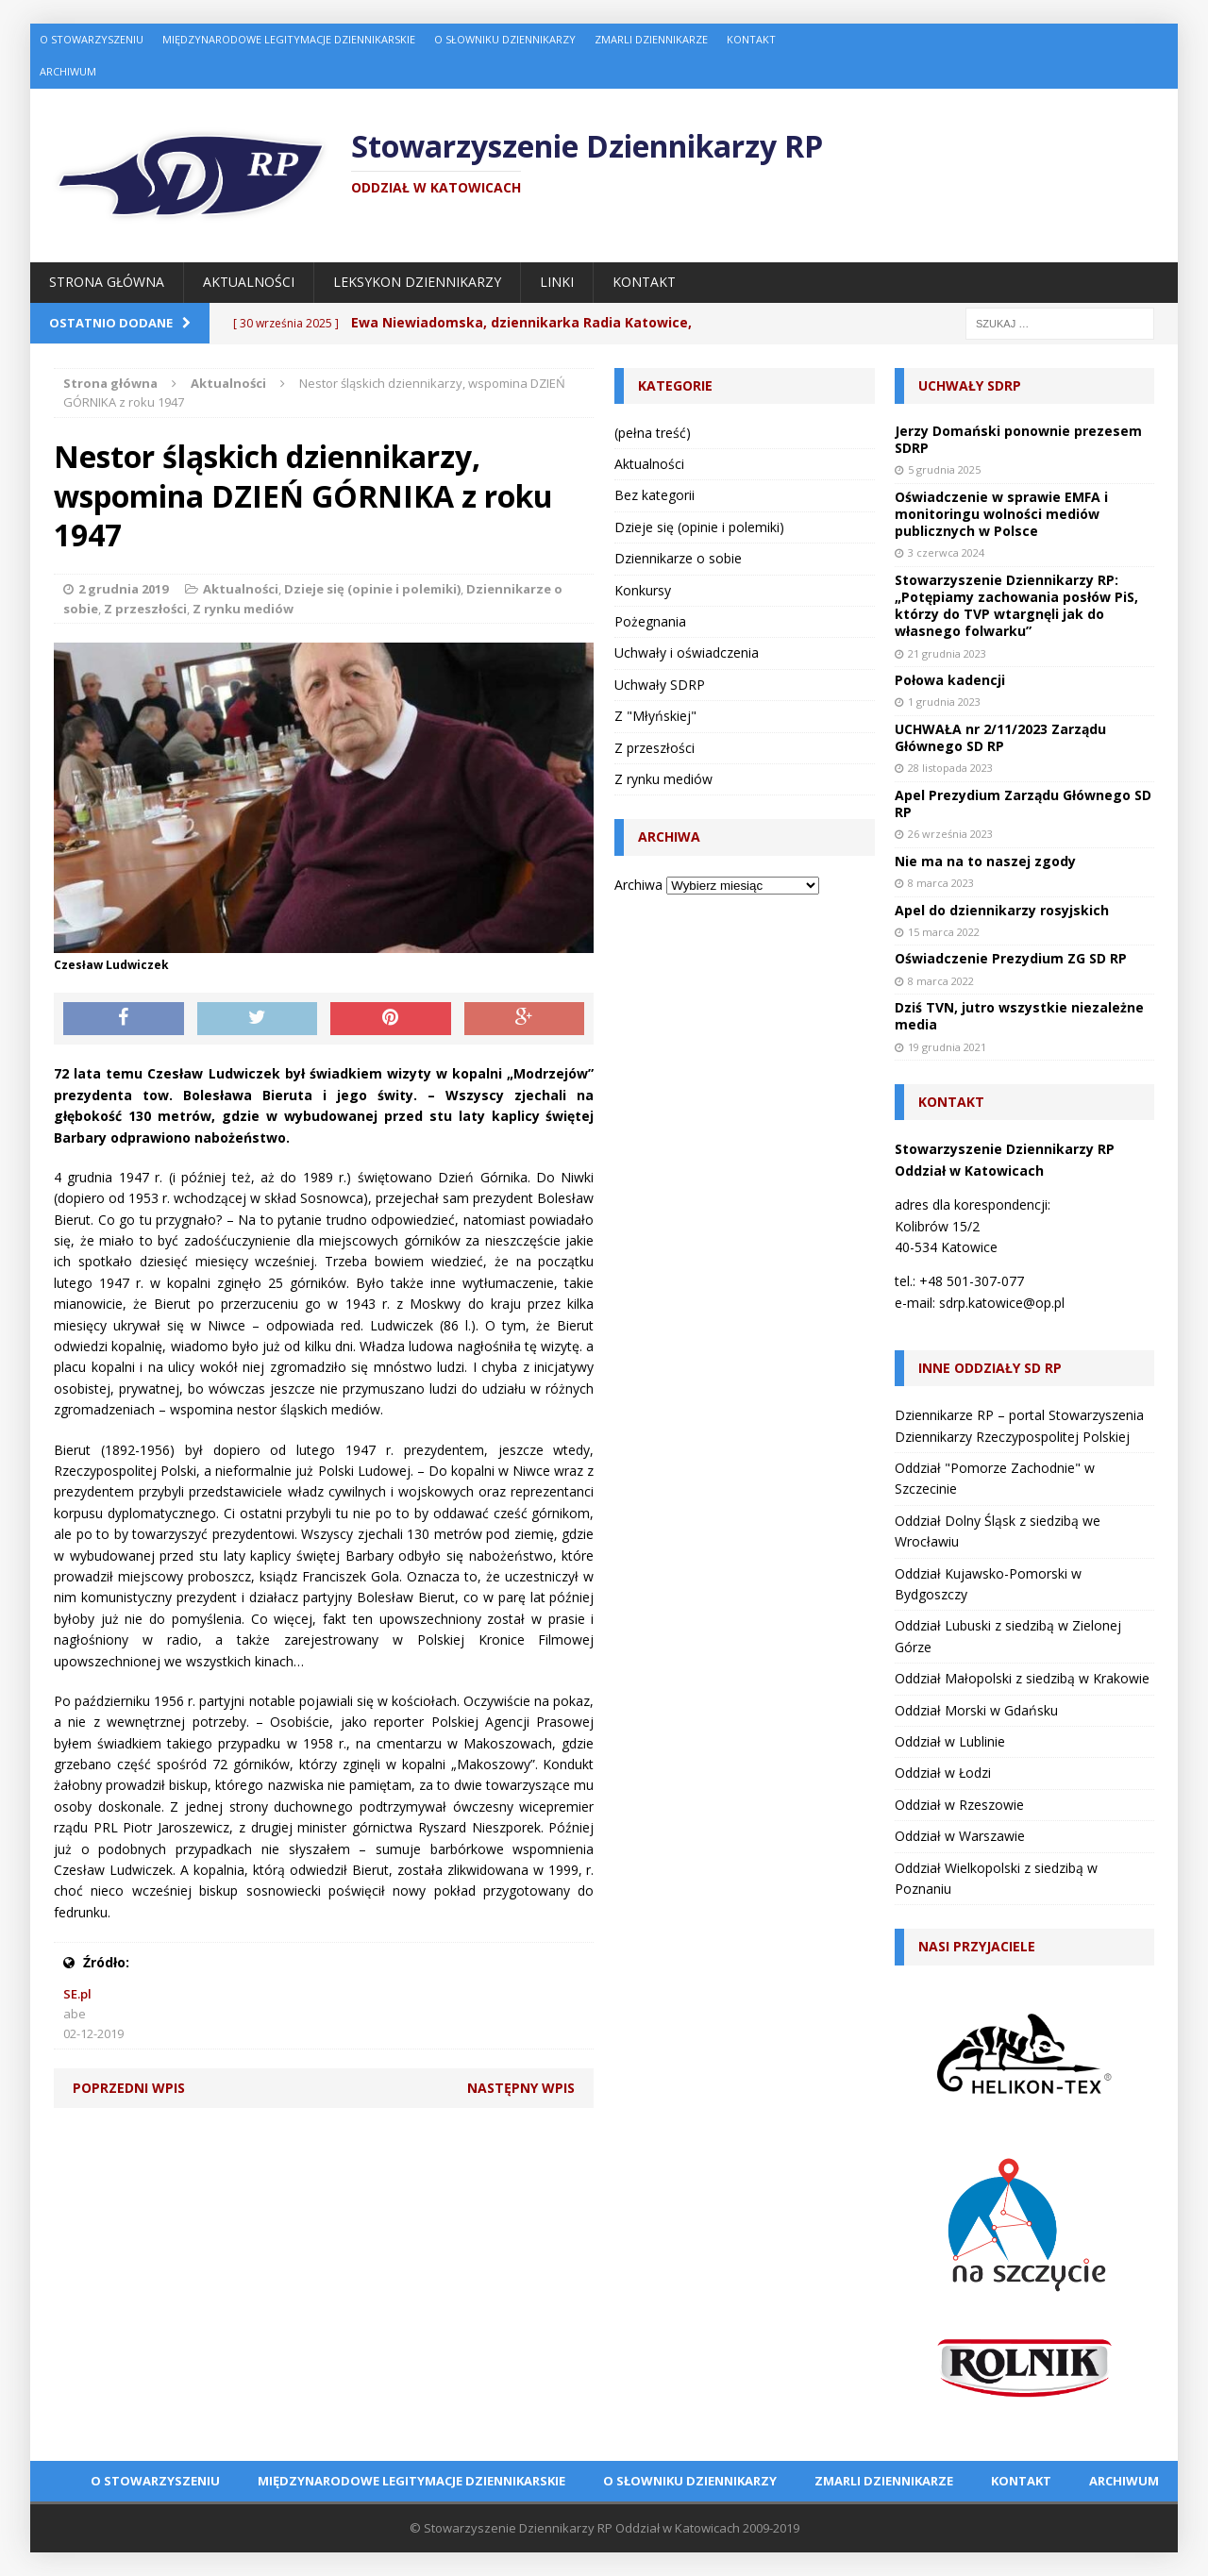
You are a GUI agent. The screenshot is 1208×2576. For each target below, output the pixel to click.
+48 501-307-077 (971, 1281)
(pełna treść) (652, 433)
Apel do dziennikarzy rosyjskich (1002, 910)
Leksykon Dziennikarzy (417, 282)
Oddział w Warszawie (960, 1836)
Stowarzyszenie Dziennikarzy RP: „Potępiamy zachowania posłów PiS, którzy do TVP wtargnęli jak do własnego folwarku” (1016, 606)
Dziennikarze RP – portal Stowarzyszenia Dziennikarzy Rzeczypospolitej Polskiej (1019, 1425)
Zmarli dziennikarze (651, 39)
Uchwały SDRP (659, 685)
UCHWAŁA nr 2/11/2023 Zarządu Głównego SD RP (1000, 737)
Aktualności (248, 282)
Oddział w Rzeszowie (959, 1805)
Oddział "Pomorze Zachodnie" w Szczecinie (995, 1478)
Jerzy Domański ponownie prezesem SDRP (1018, 439)
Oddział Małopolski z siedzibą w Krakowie (1022, 1678)
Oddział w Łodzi (943, 1772)
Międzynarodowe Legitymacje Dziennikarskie (288, 39)
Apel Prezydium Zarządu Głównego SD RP (1023, 803)
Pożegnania (650, 621)
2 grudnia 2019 (123, 588)
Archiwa (638, 885)
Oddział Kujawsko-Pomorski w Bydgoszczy (988, 1583)
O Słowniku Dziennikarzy (505, 39)
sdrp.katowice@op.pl (1002, 1303)
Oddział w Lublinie (950, 1741)
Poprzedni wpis (129, 2088)
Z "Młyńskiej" (655, 716)
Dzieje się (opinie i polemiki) (372, 588)
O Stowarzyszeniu (91, 39)
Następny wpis (521, 2088)
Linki (557, 282)
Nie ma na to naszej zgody (985, 861)
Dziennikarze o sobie (678, 558)
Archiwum (68, 71)
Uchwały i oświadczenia (686, 652)
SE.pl (77, 1993)
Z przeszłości (145, 608)
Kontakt (751, 39)
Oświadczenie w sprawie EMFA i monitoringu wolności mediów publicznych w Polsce (1001, 514)
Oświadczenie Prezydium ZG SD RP (1011, 958)
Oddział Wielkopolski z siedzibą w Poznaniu (996, 1878)
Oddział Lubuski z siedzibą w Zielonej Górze (1008, 1635)
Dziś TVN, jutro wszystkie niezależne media (1019, 1015)
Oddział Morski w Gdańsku (976, 1710)
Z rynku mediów (243, 608)
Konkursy (642, 590)
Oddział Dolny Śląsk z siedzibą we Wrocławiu (997, 1531)
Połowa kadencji (950, 680)
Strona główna (106, 282)
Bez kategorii (654, 495)
